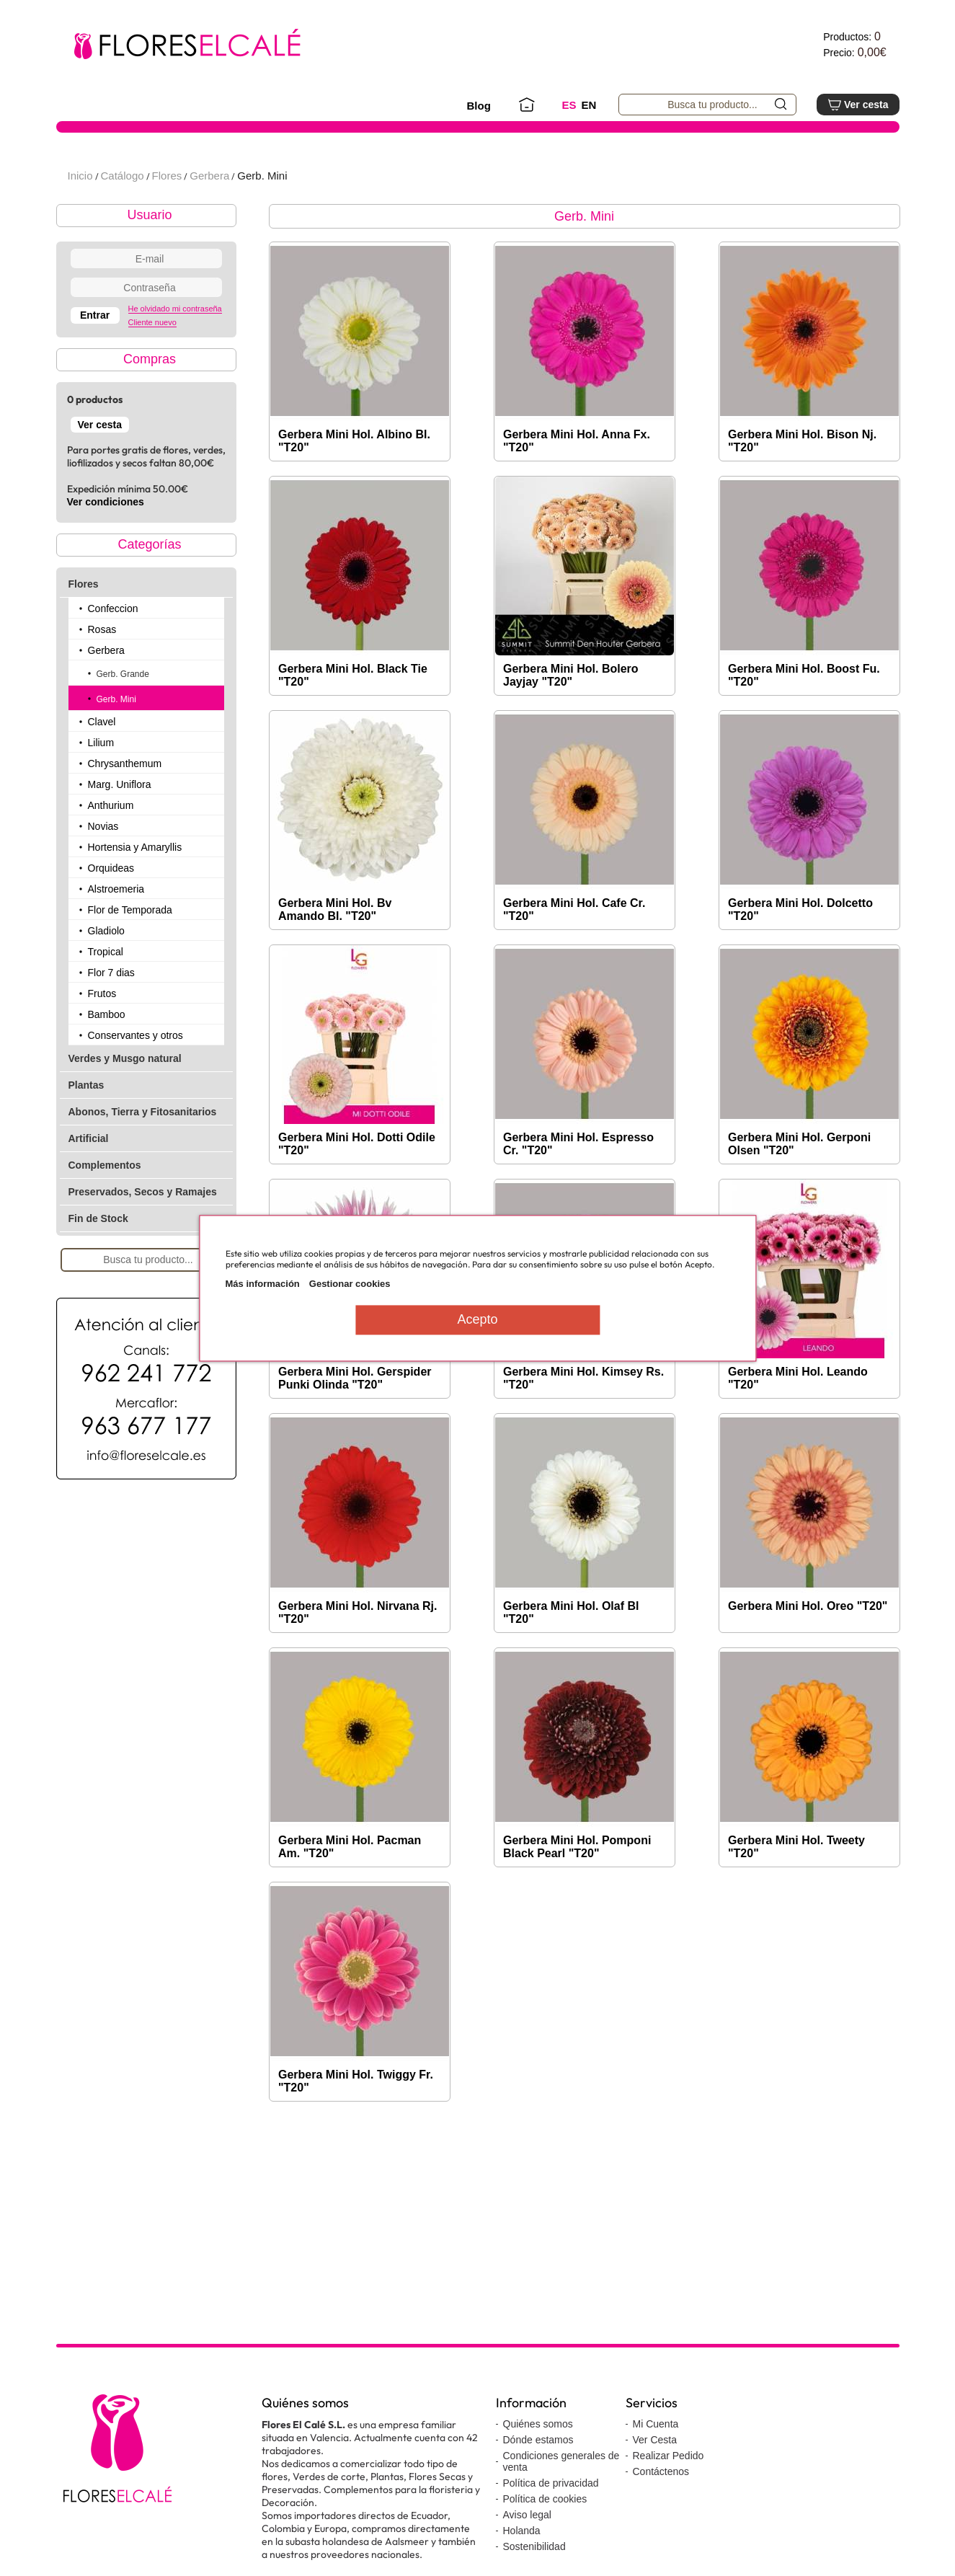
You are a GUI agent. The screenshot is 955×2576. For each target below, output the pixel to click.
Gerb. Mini (262, 219)
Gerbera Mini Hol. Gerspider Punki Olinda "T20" (355, 1421)
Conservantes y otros (135, 1078)
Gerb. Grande (123, 717)
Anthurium (111, 848)
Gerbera (209, 219)
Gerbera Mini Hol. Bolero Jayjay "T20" (571, 718)
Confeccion (113, 652)
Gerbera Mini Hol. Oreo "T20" (807, 1649)
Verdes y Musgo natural (125, 1101)
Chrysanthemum (125, 807)
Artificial (88, 1181)
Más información (263, 1284)
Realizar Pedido (668, 2499)
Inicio (80, 219)
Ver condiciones (105, 545)
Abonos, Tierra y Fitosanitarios (142, 1155)
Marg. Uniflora (119, 827)
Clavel (102, 765)
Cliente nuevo (152, 365)
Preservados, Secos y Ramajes (142, 1235)
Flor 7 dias (111, 1016)
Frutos (102, 1037)
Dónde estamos (538, 2483)
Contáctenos (661, 2514)
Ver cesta (858, 104)
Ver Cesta (655, 2483)
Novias (103, 869)
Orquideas (111, 911)
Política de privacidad (551, 2526)
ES (569, 105)
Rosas (102, 672)
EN (589, 105)
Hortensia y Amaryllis (135, 890)
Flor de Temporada (130, 953)
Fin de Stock (98, 1261)
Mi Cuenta (656, 2467)
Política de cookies (545, 2542)
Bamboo (106, 1057)
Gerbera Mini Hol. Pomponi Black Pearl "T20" (577, 1890)
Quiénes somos (538, 2467)
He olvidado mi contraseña (175, 352)
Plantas (86, 1128)
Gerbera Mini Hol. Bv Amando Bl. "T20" (334, 952)
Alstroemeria (116, 932)
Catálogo (122, 219)
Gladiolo (106, 974)
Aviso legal (527, 2558)
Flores (167, 219)
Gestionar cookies (350, 1284)
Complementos (104, 1208)
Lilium (101, 786)
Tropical (105, 995)
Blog (479, 105)
